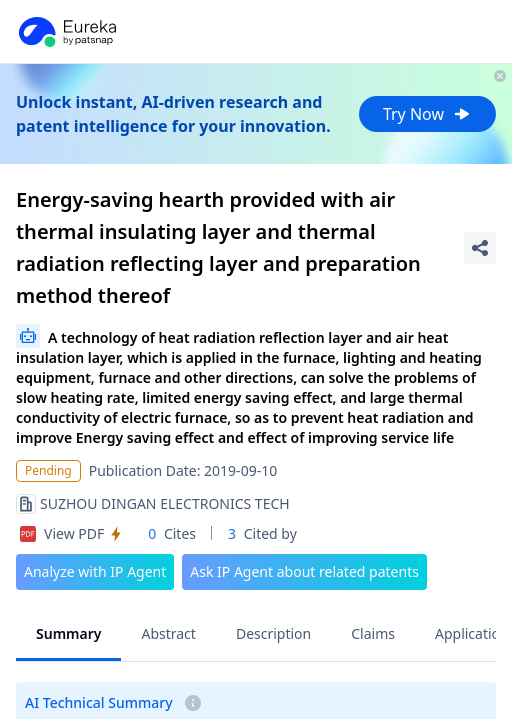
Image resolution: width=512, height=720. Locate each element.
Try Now (427, 114)
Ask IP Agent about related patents (304, 571)
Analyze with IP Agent (95, 571)
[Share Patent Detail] (480, 248)
